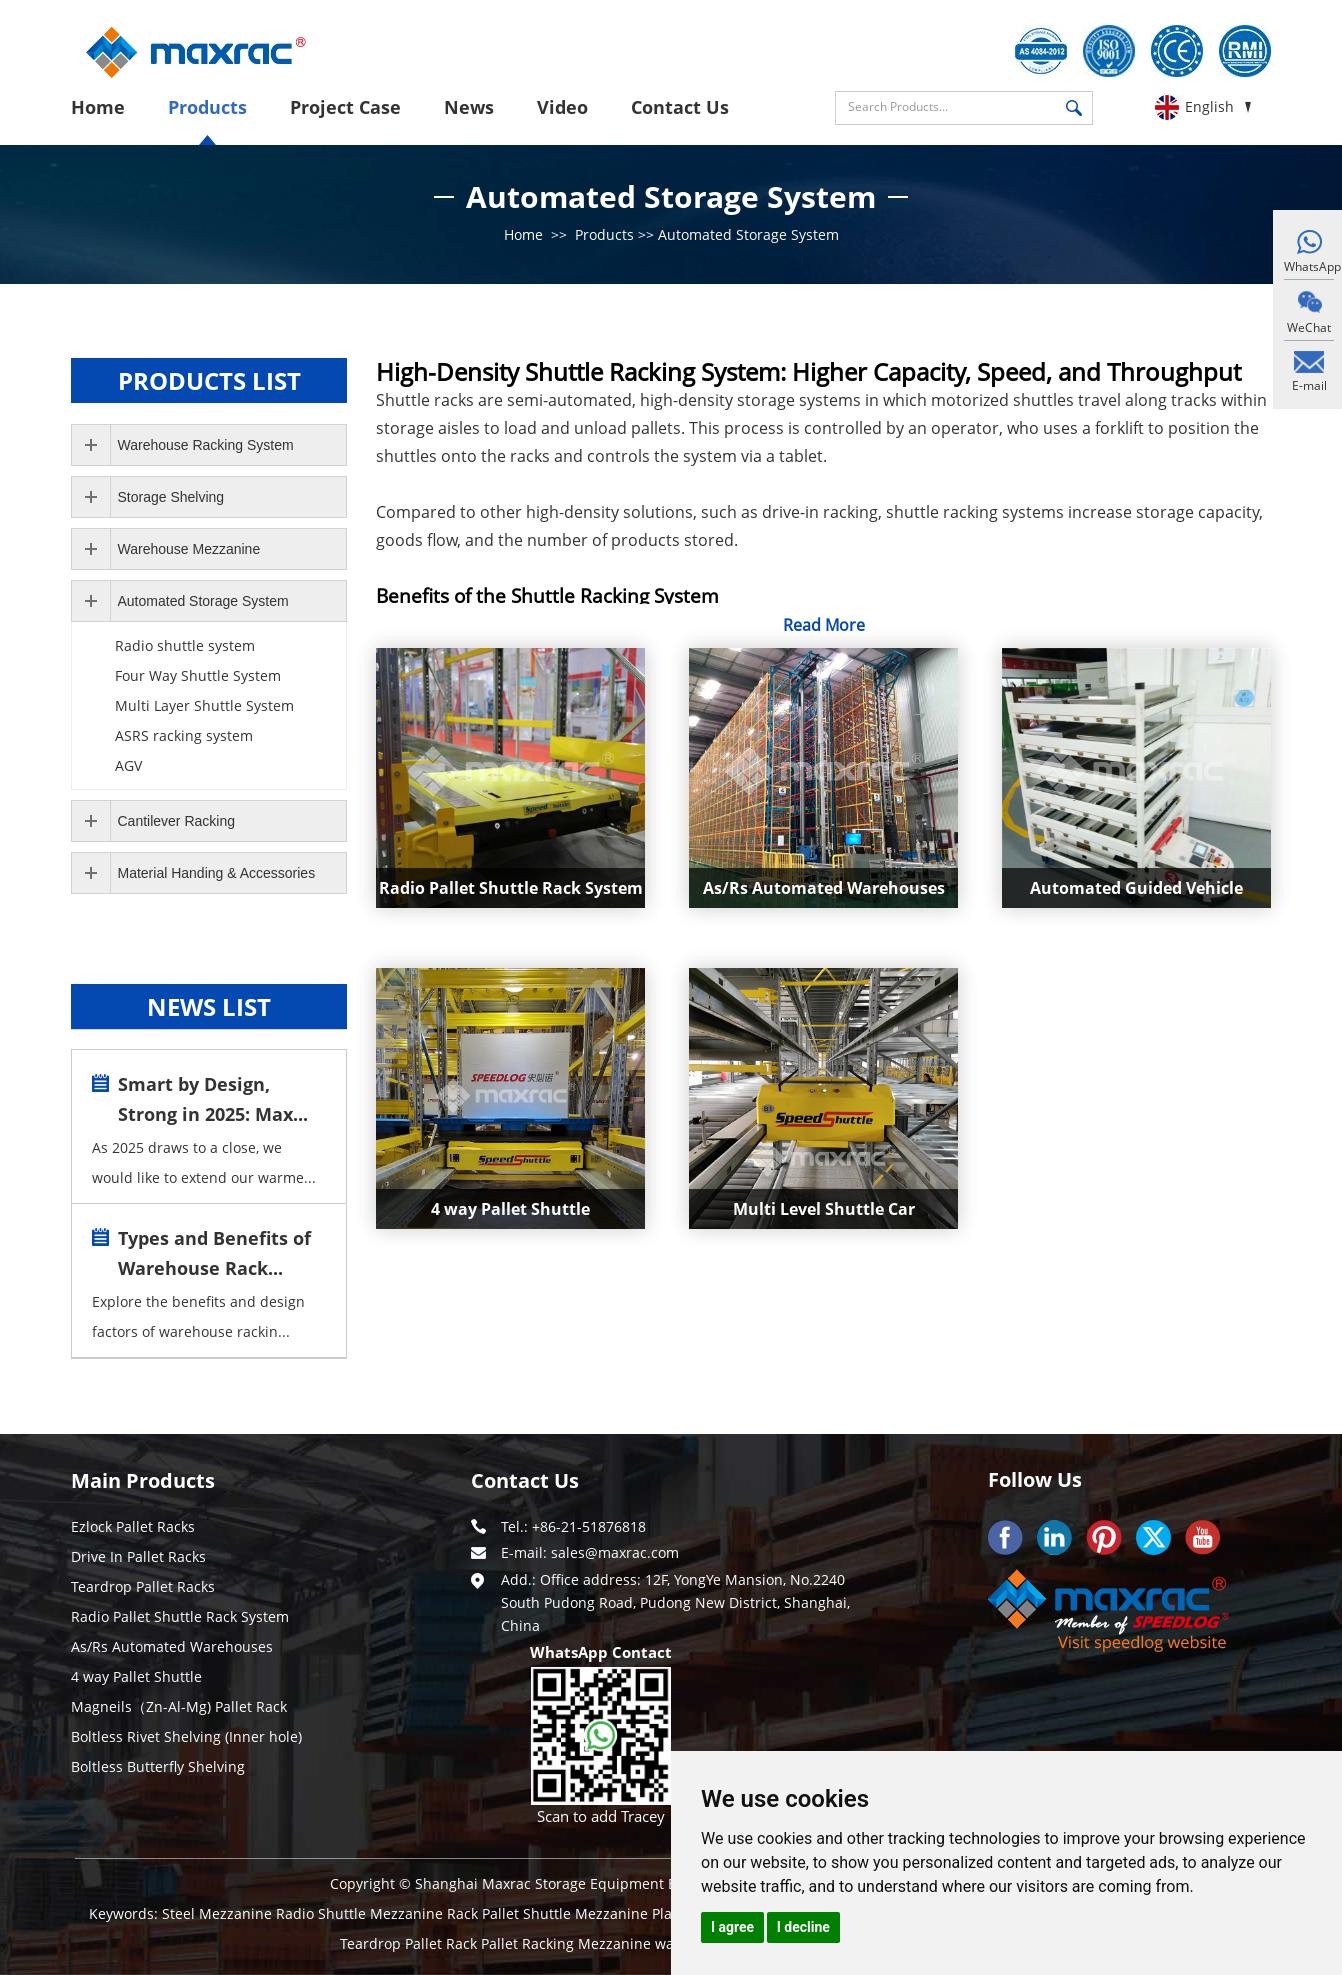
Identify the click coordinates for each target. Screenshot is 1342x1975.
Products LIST (209, 380)
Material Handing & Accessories (217, 873)
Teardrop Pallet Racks (143, 1586)
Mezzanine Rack (426, 1913)
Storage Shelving (171, 497)
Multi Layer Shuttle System (204, 705)
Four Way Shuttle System (198, 675)
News (469, 107)
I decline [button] (803, 1927)
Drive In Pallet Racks (138, 1556)
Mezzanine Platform (644, 1913)
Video (562, 107)
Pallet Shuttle (528, 1913)
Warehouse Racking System (206, 445)
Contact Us (680, 107)
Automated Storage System (748, 234)
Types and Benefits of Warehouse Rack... (214, 1253)
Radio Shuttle (323, 1913)
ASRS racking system (184, 735)
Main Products (143, 1480)
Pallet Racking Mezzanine (568, 1943)
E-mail (1309, 385)
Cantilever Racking (177, 821)
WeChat (1309, 327)
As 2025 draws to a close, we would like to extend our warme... (204, 1162)
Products (207, 107)
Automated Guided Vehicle (1136, 888)
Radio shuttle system (185, 645)
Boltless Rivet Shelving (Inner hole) (186, 1736)
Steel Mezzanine (219, 1913)
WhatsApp (1309, 266)
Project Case (345, 107)
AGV (128, 765)
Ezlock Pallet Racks (133, 1526)
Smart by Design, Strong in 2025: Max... (213, 1099)
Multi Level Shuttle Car (824, 1209)
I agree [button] (732, 1927)
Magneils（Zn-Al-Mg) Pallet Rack (179, 1706)
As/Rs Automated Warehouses (824, 888)
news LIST (209, 1006)
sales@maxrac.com (615, 1552)
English (1209, 106)
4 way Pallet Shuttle (510, 1209)
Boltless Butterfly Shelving (158, 1766)
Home (98, 107)
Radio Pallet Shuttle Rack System (511, 888)
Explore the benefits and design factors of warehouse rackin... (198, 1316)
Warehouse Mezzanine (189, 549)
